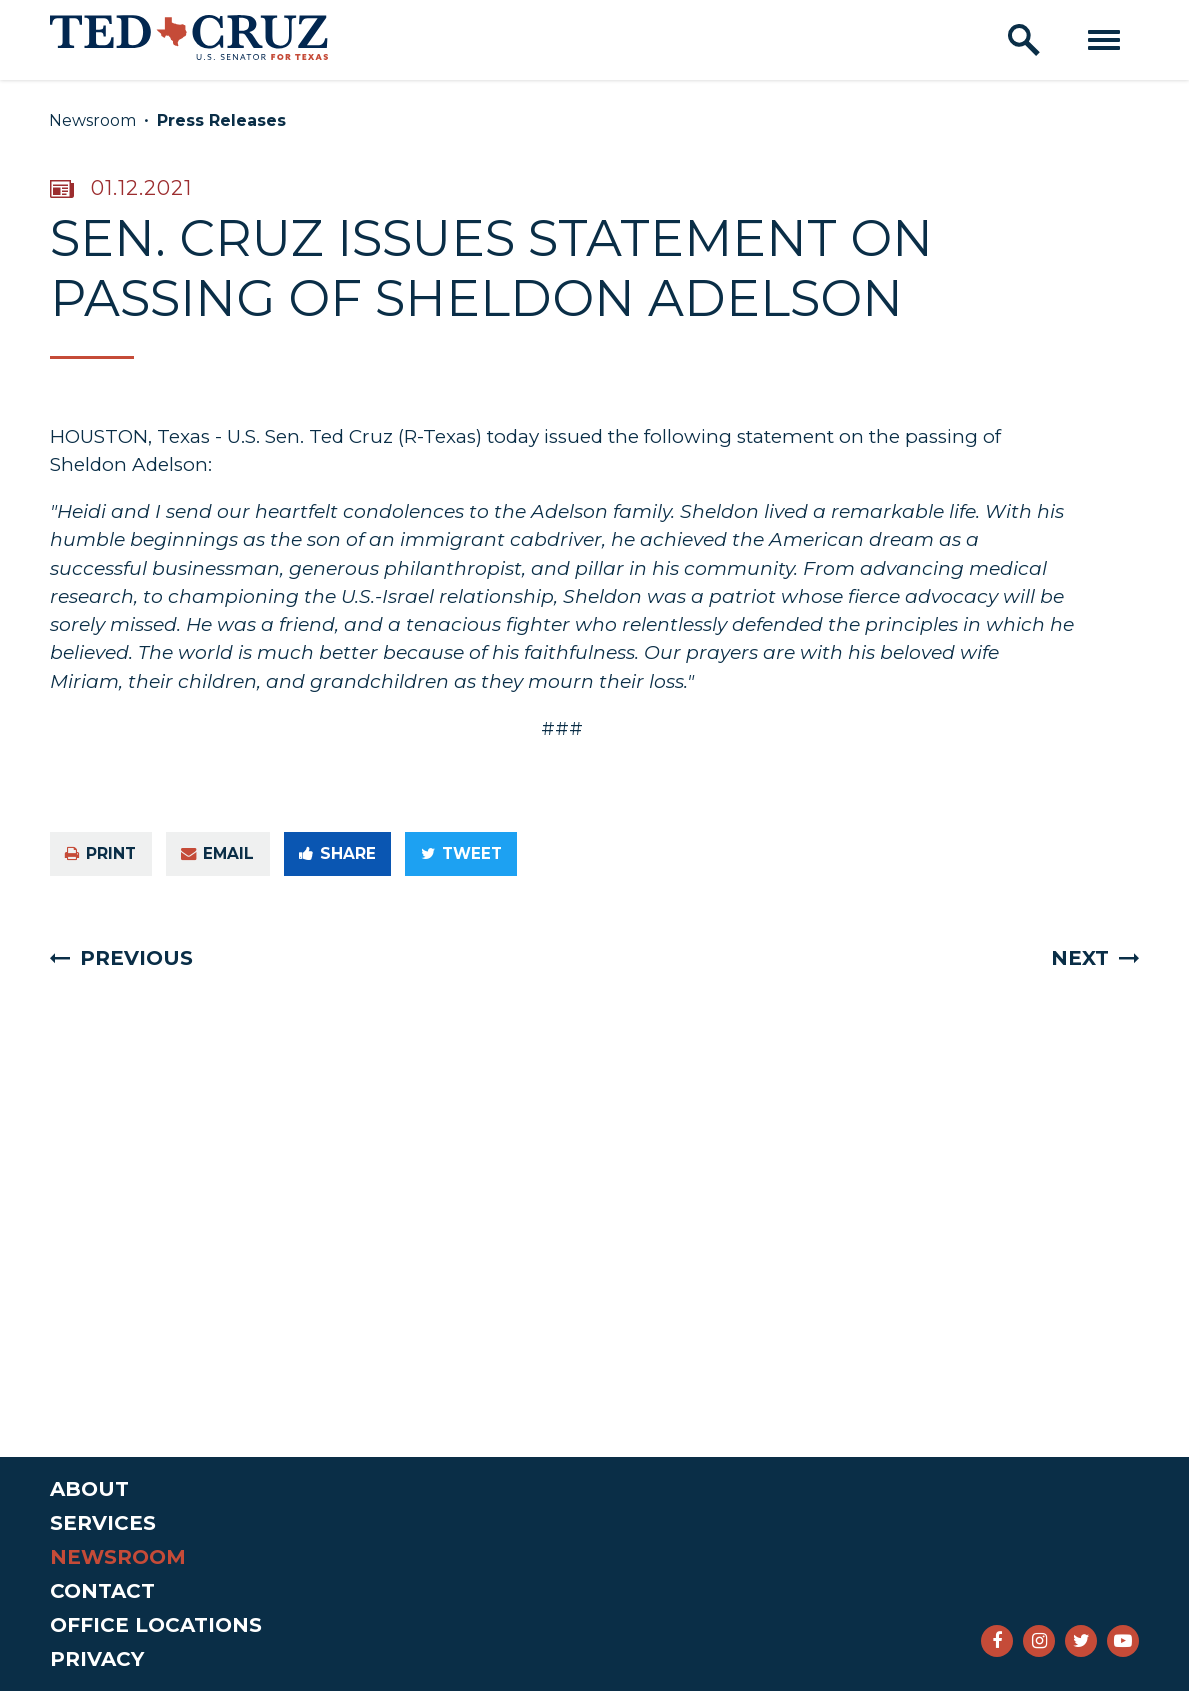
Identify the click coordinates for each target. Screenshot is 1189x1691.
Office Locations (156, 1625)
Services (103, 1523)
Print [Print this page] (100, 853)
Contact (102, 1591)
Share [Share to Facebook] (337, 853)
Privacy (97, 1659)
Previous (136, 958)
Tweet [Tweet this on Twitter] (461, 853)
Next (1080, 958)
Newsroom (92, 120)
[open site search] (1024, 40)
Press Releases (221, 120)
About (89, 1489)
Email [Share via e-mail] (217, 853)
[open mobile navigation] (1104, 40)
